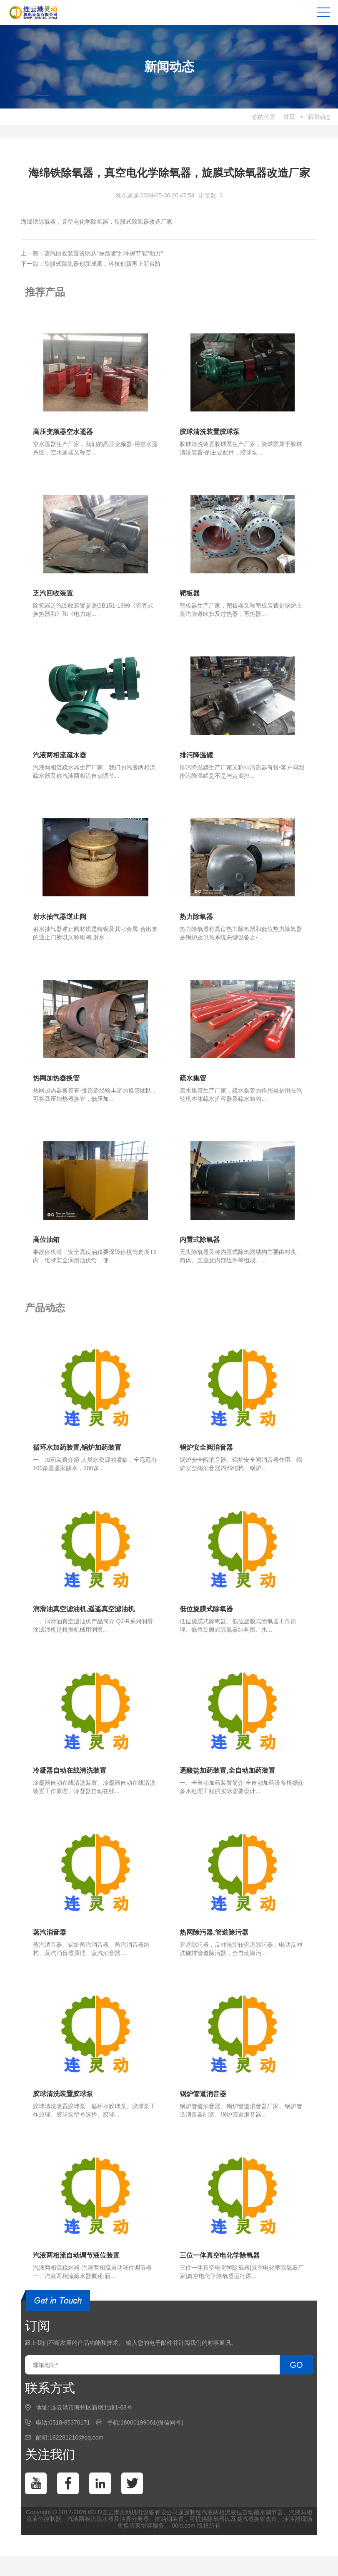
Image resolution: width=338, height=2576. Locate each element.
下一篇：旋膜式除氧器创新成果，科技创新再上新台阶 (91, 263)
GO (296, 2368)
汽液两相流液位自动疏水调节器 (242, 2515)
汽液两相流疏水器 (90, 2522)
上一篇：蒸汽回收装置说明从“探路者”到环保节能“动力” (92, 253)
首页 (289, 117)
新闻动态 (319, 117)
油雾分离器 (134, 2522)
